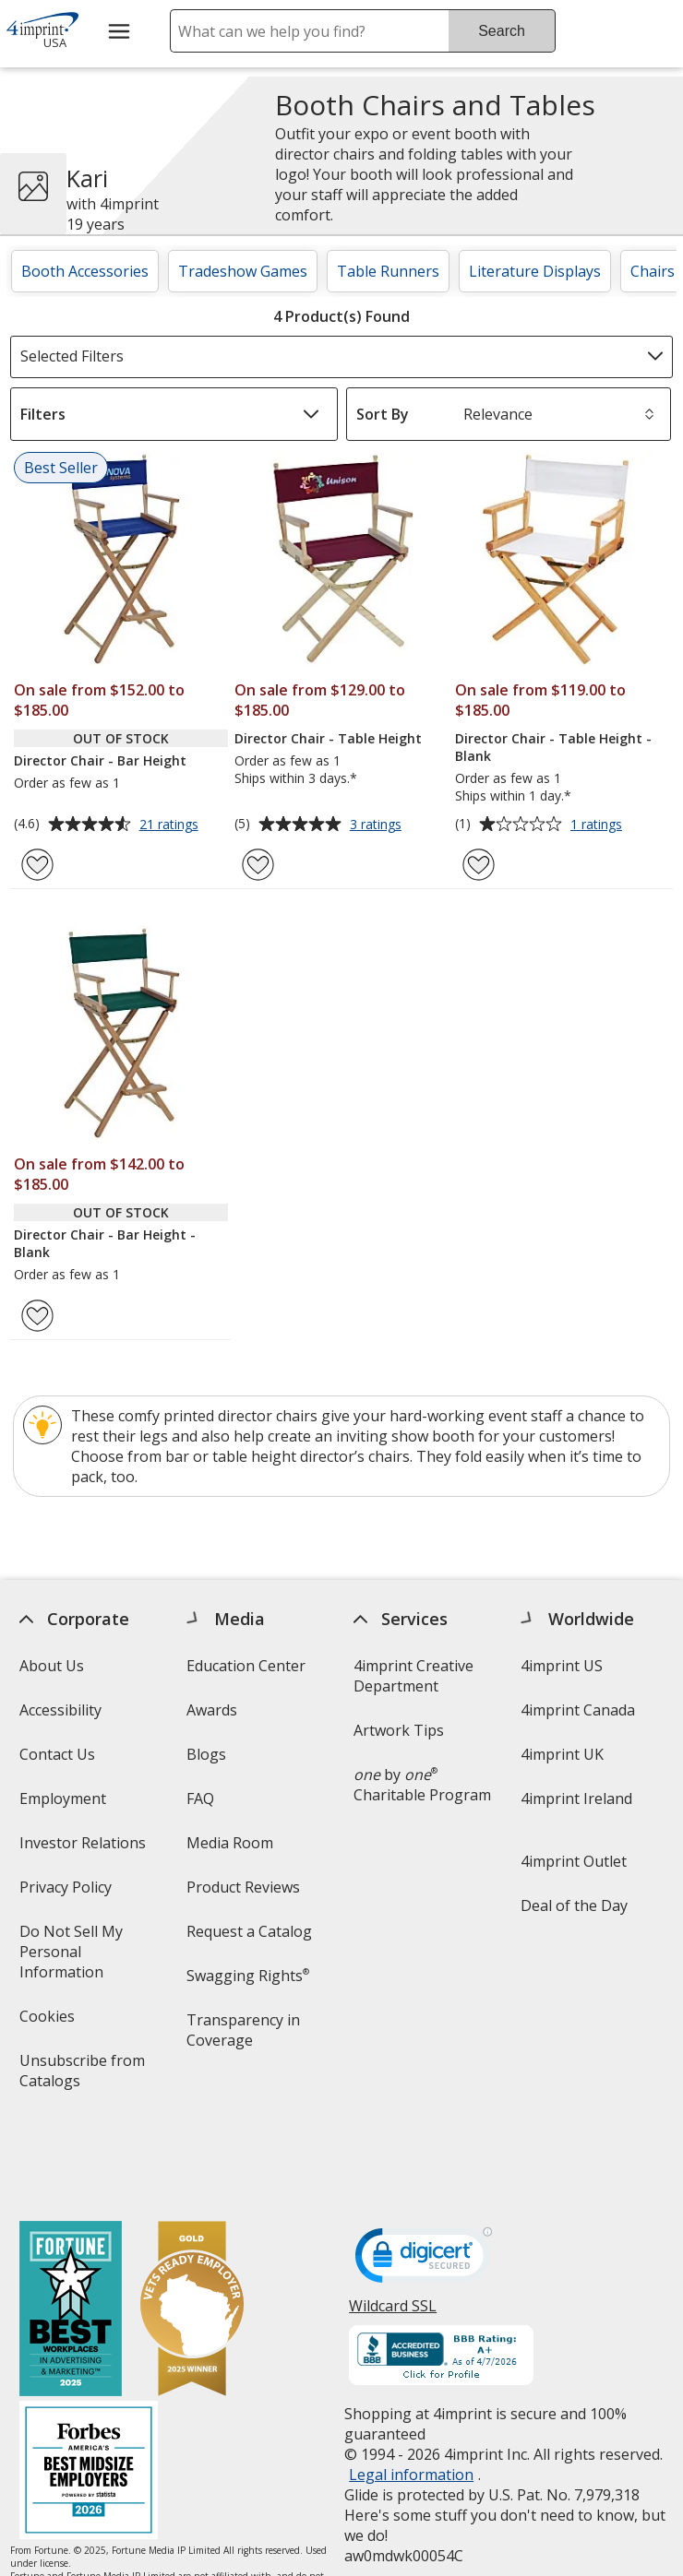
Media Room (229, 1843)
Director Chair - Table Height (328, 738)
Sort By (382, 414)
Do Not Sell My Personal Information (87, 1957)
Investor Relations (84, 1849)
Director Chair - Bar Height (100, 760)
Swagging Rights (247, 1975)
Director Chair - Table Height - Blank (553, 747)
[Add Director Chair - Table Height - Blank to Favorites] (478, 864)
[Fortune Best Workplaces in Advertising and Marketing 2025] (70, 2230)
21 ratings (171, 825)
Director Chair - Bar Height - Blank (105, 1243)
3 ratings (378, 825)
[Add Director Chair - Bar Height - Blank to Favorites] (37, 1315)
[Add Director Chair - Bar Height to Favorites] (37, 864)
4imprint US (562, 1666)
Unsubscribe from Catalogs (82, 2076)
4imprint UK (563, 1754)
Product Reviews (243, 1887)
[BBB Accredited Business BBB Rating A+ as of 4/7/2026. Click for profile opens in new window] (442, 2276)
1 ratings (598, 825)
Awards (211, 1710)
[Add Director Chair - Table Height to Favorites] (258, 864)
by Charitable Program (423, 1784)
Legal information (412, 2393)
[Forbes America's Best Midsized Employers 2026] (88, 2391)
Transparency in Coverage (246, 2036)
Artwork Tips (399, 1730)
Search (501, 31)
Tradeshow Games (242, 271)
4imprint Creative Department (414, 1676)
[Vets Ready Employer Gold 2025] (192, 2230)
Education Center (246, 1666)
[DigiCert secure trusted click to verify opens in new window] (424, 2179)
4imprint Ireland (577, 1798)
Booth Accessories (85, 271)
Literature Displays (535, 271)
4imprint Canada (578, 1710)
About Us (51, 1666)
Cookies (49, 2022)
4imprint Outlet (574, 1861)
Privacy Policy (67, 1893)
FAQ (200, 1798)
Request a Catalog (249, 1931)
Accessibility (60, 1710)
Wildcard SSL (393, 2231)
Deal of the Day (575, 1905)
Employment (62, 1798)
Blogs (206, 1754)
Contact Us (57, 1754)
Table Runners (388, 271)
